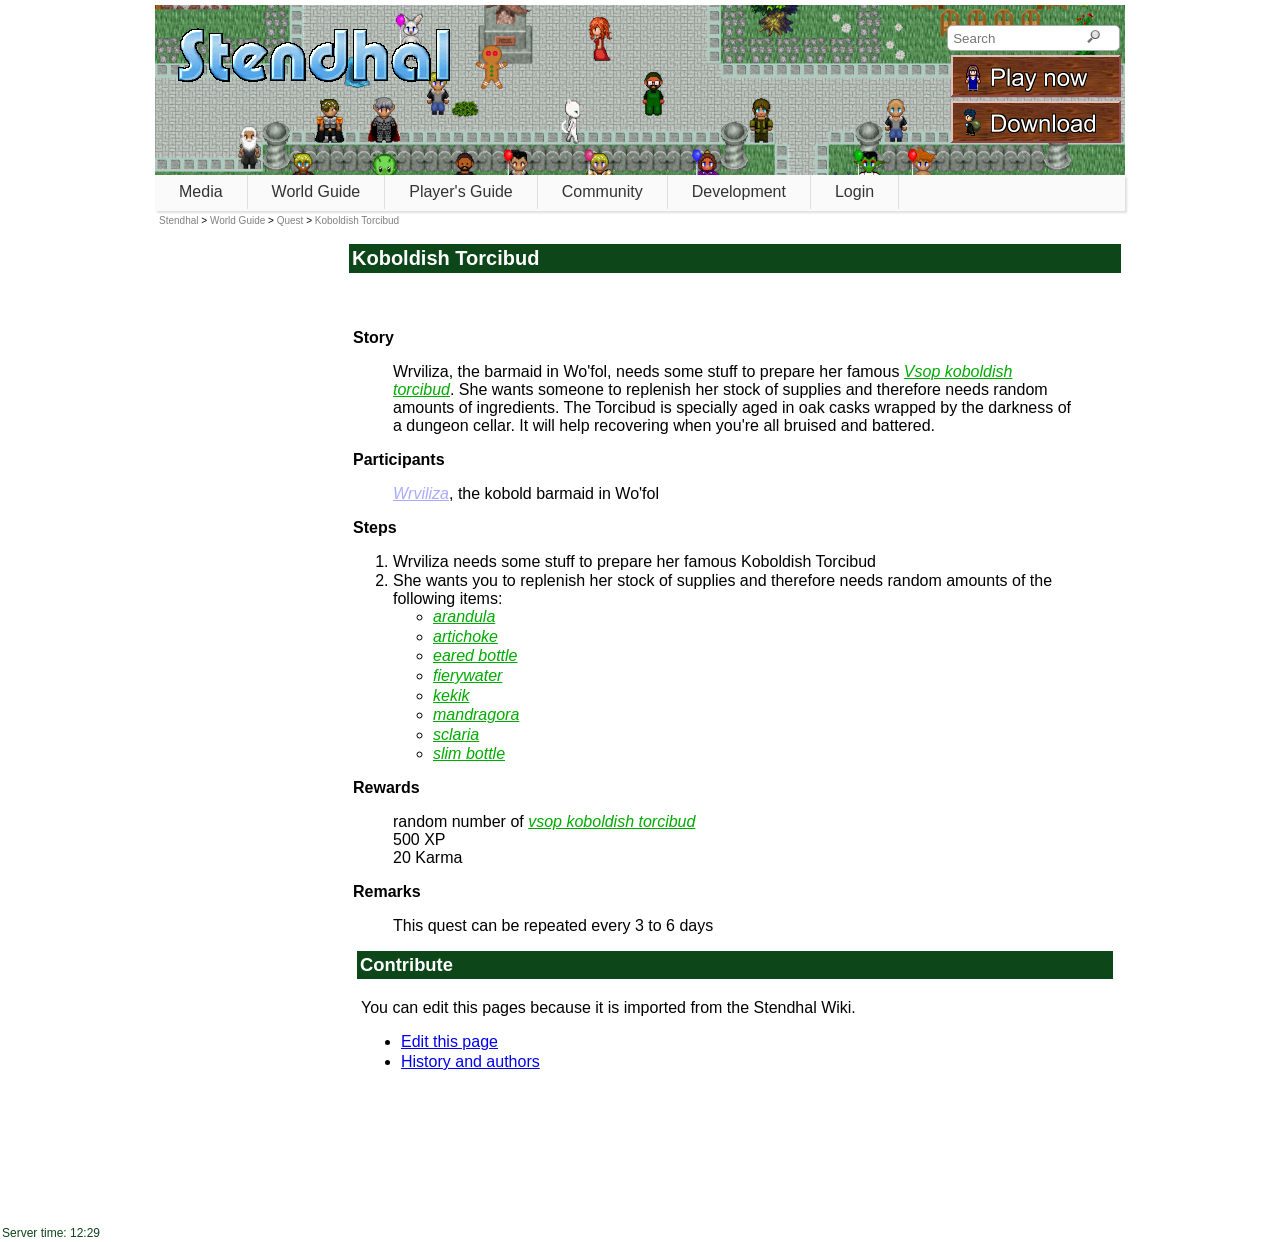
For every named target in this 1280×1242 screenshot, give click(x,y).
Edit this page (449, 1041)
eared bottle (475, 655)
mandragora (476, 714)
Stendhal (178, 220)
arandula (464, 616)
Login (854, 191)
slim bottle (469, 753)
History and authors (470, 1061)
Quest (290, 220)
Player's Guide (461, 191)
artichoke (465, 636)
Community (602, 191)
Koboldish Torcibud (357, 220)
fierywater (467, 675)
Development (739, 191)
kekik (451, 695)
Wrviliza (421, 493)
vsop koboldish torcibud (611, 821)
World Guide (316, 191)
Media (201, 191)
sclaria (456, 734)
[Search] (1093, 38)
